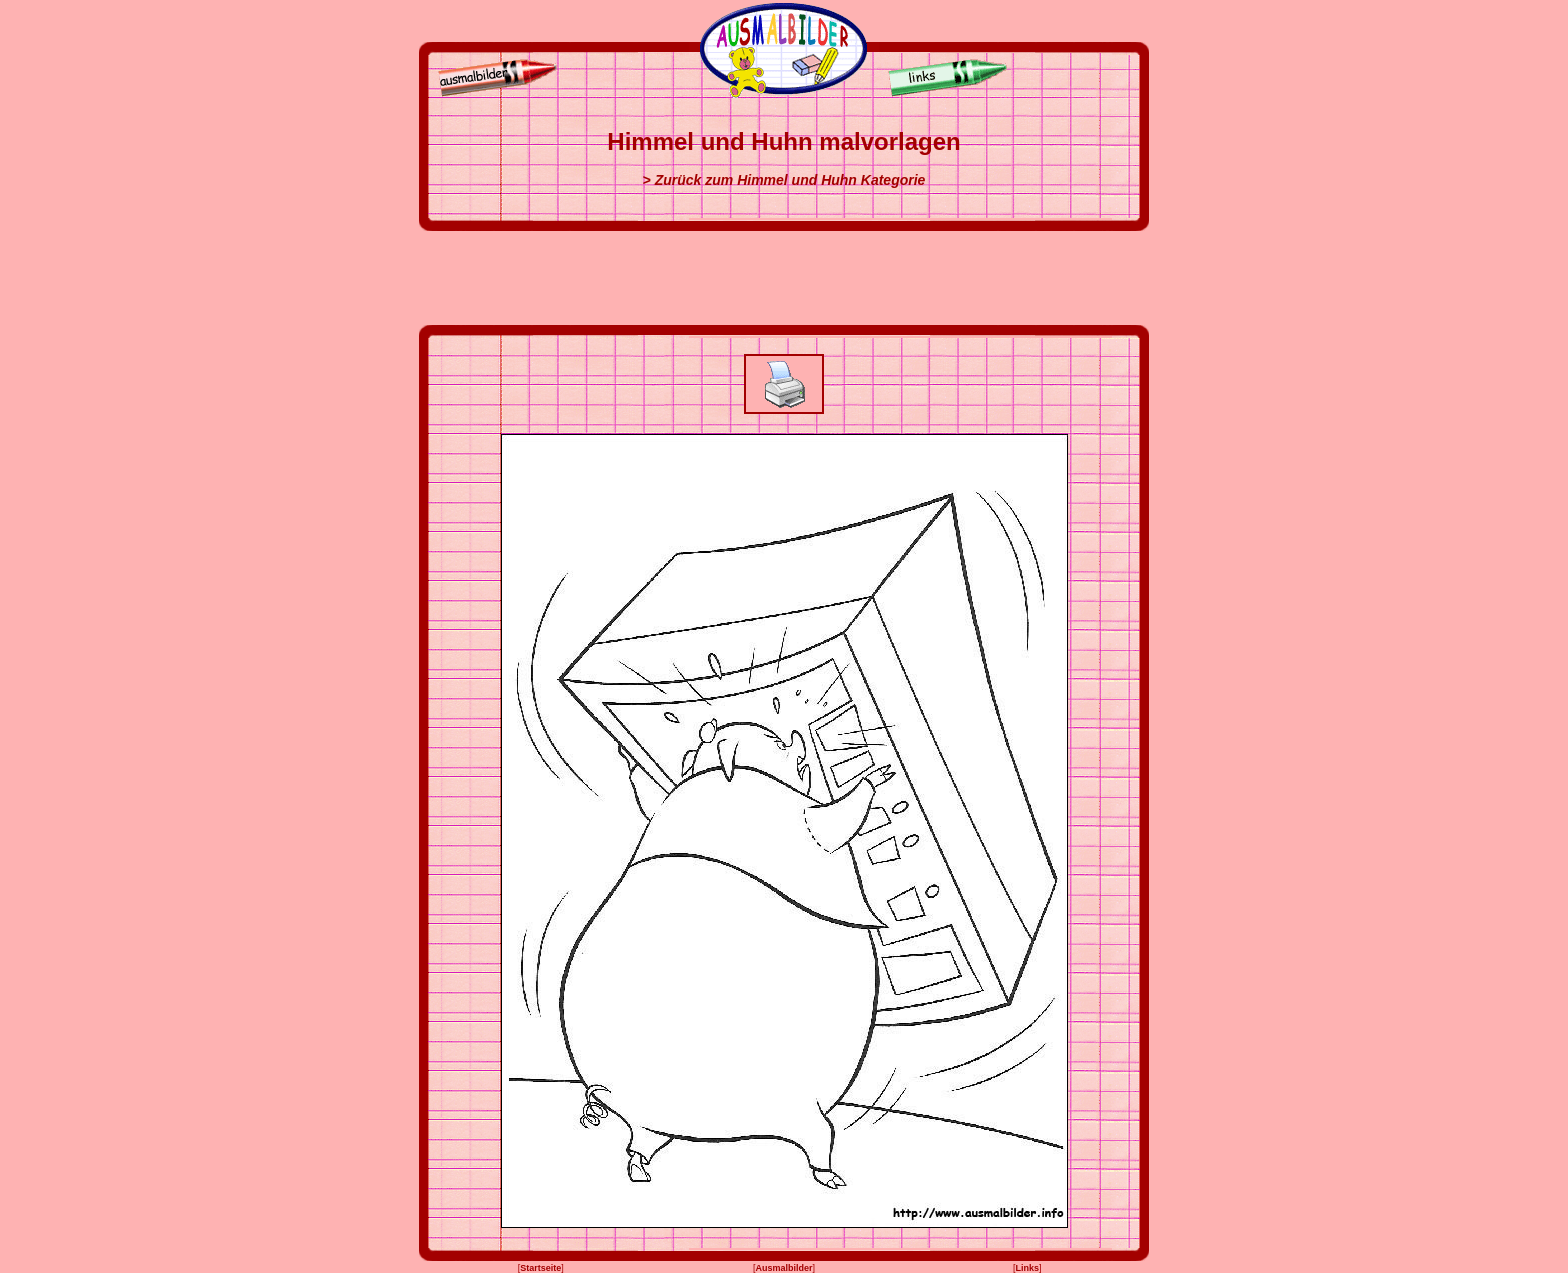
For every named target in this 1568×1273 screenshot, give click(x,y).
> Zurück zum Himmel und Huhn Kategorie (784, 180)
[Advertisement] (784, 278)
